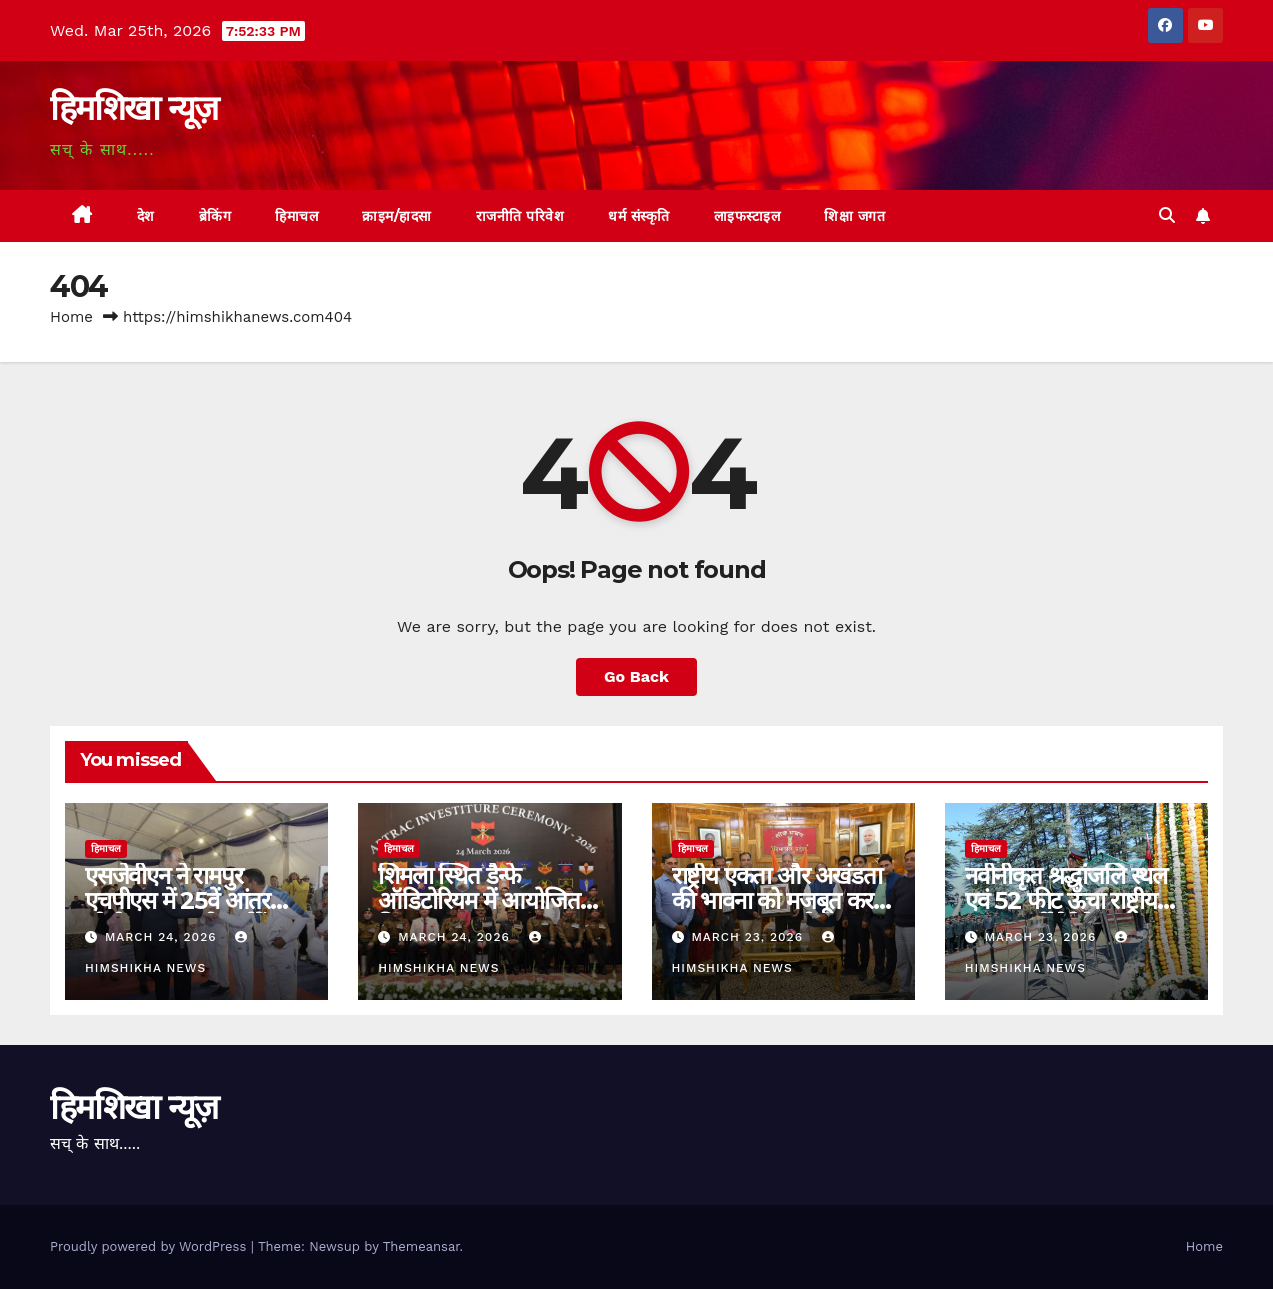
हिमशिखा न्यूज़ (133, 108)
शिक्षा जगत (854, 216)
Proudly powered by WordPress (150, 1246)
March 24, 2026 (163, 937)
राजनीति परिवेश (520, 216)
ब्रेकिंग (215, 216)
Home (71, 317)
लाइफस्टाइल (747, 216)
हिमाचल (296, 216)
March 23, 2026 (749, 937)
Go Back (636, 676)
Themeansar (421, 1246)
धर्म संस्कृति (639, 216)
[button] (1167, 215)
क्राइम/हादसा (397, 216)
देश (146, 216)
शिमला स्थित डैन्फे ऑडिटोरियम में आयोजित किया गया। (478, 900)
